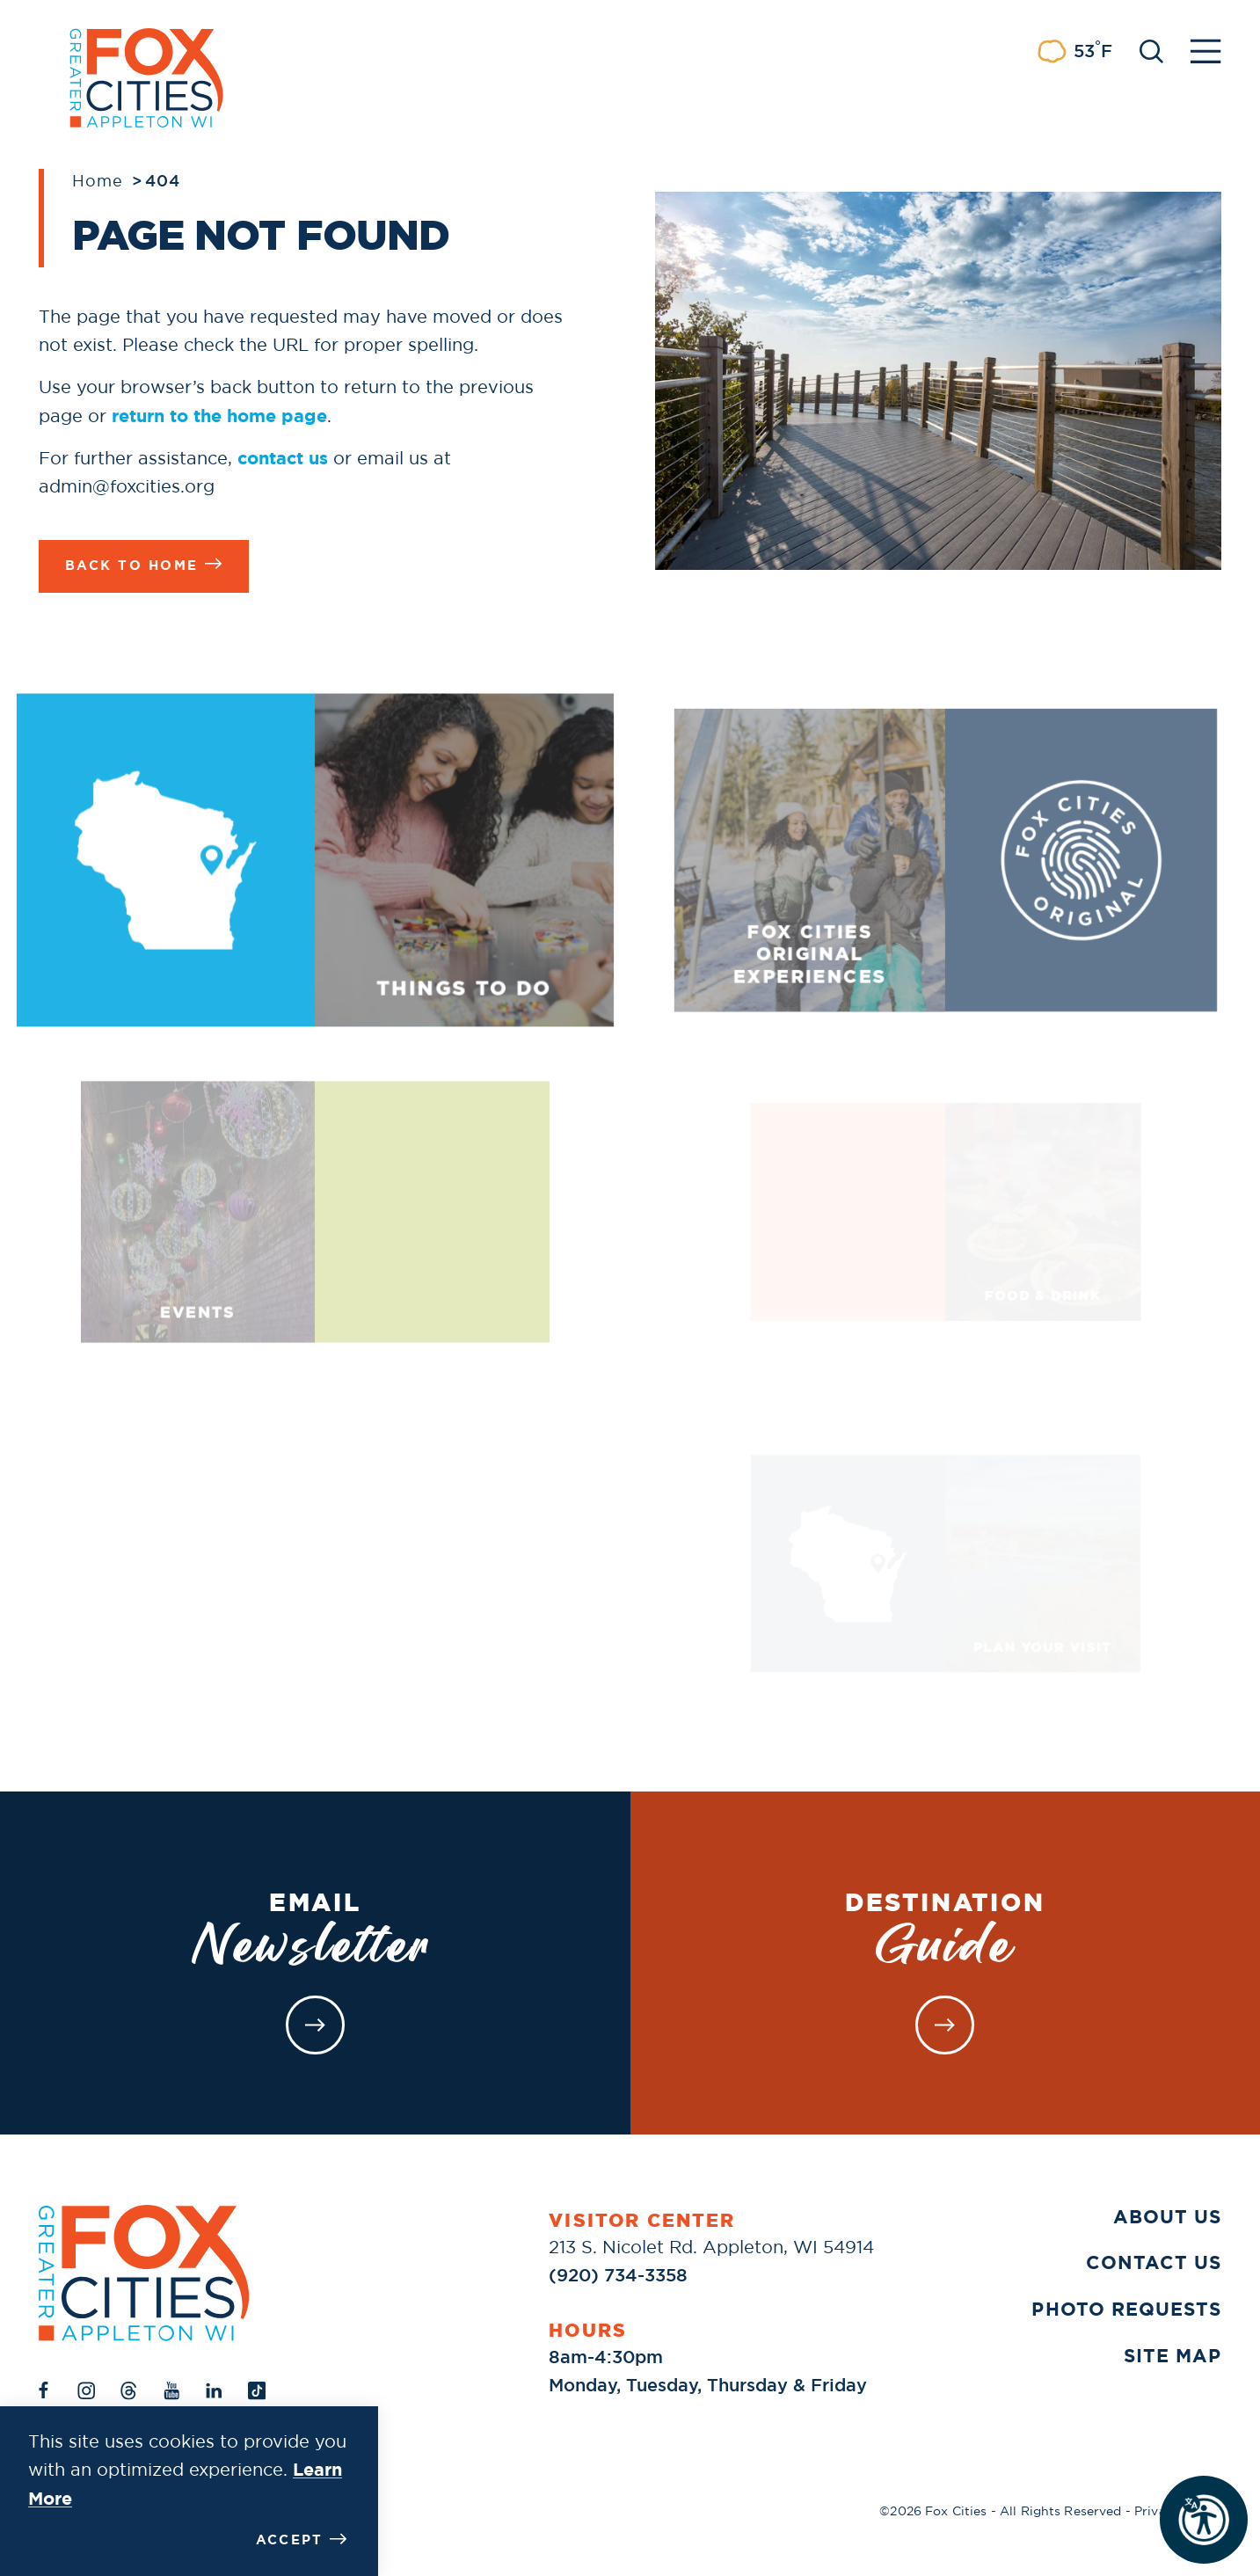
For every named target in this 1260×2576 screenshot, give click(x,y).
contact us (282, 458)
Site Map (1172, 2356)
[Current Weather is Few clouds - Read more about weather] (1074, 51)
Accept (301, 2539)
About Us (1167, 2217)
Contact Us (1153, 2263)
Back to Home (143, 564)
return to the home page (219, 416)
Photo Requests (1126, 2309)
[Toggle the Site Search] (1151, 49)
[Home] (144, 2273)
